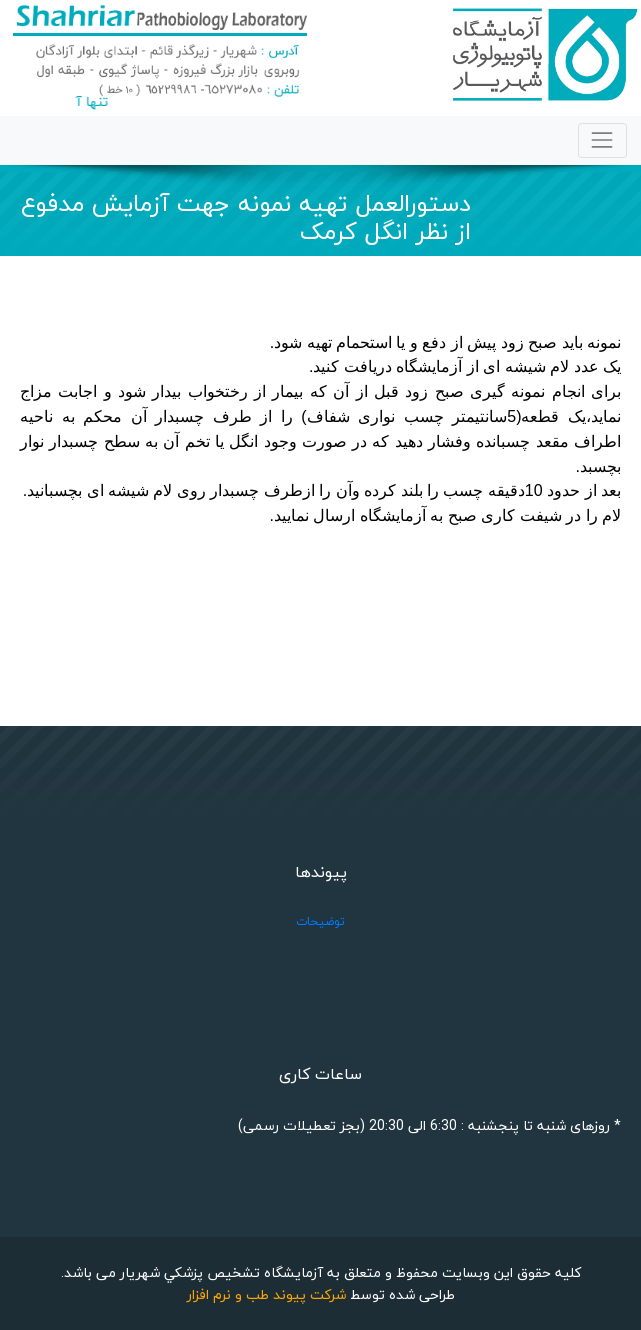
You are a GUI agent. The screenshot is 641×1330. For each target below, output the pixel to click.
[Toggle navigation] (602, 140)
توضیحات (320, 921)
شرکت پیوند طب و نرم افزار (266, 1294)
